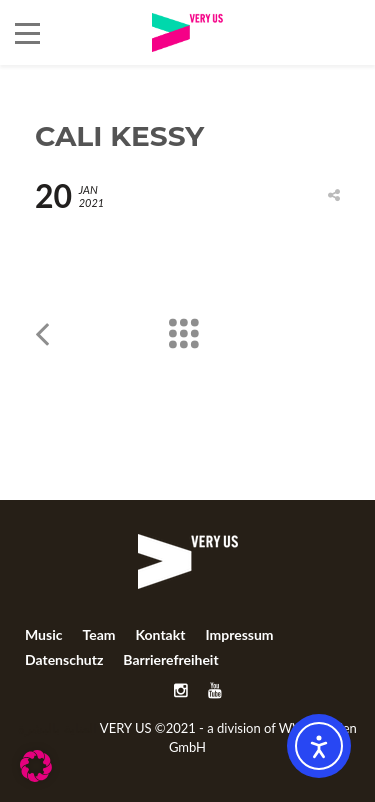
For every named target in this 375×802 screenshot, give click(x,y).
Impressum (239, 634)
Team (98, 634)
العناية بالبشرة (57, 728)
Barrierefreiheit (170, 659)
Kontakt (160, 634)
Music (43, 634)
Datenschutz (64, 659)
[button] (36, 766)
